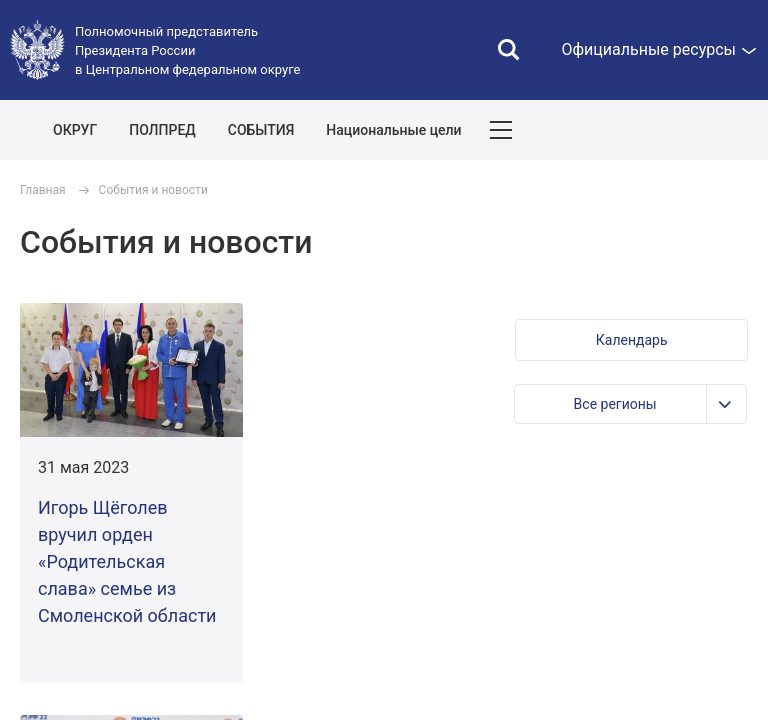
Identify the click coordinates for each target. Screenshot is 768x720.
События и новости (153, 190)
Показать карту (693, 130)
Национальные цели (393, 130)
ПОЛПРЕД (162, 130)
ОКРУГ (75, 130)
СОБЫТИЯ (261, 130)
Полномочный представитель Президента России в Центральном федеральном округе (187, 50)
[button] (631, 340)
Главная (43, 190)
